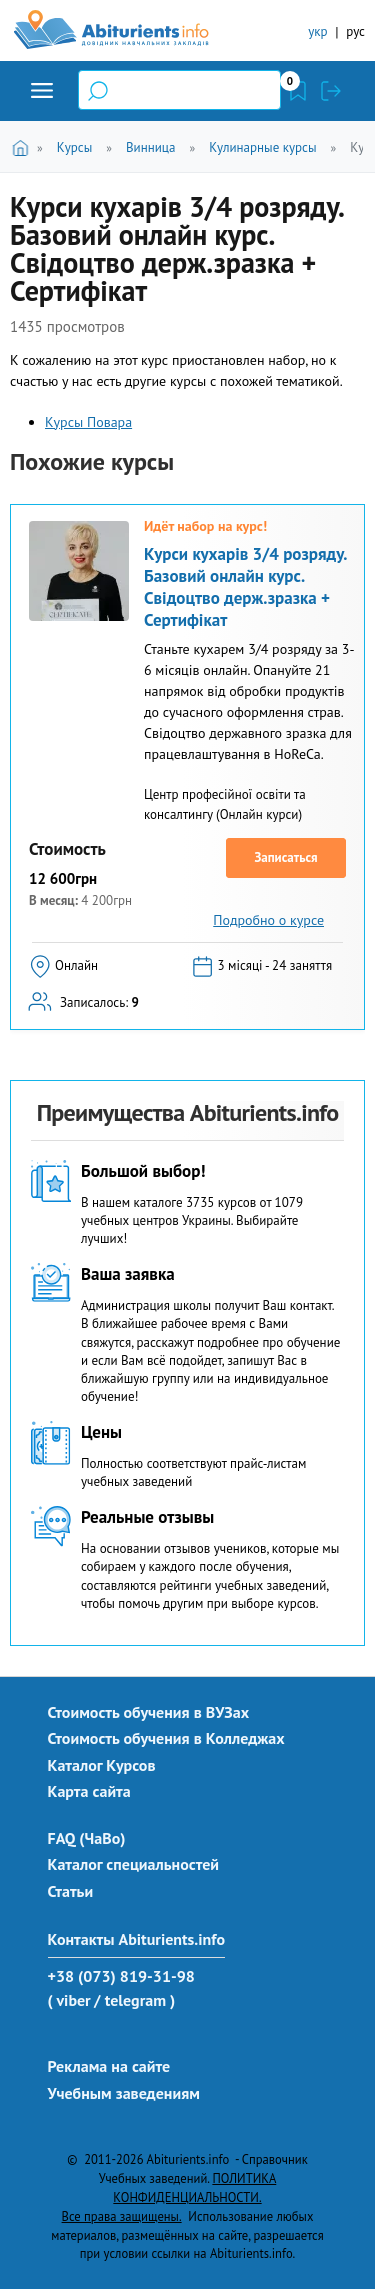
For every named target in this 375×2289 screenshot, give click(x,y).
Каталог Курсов (102, 1765)
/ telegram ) (134, 2000)
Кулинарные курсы (262, 147)
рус (355, 31)
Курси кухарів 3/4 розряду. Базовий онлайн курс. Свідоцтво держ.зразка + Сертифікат (245, 587)
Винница (150, 147)
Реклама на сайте (109, 2066)
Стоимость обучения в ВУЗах (149, 1712)
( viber (69, 2000)
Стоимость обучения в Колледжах (166, 1738)
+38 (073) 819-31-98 (121, 1976)
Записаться (285, 857)
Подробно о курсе (268, 920)
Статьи (71, 1891)
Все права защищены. (122, 2216)
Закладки (298, 91)
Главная (23, 146)
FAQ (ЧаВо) (87, 1838)
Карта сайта (89, 1791)
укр (317, 31)
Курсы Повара (88, 422)
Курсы (74, 147)
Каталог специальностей (134, 1864)
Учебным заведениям (124, 2093)
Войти (331, 91)
